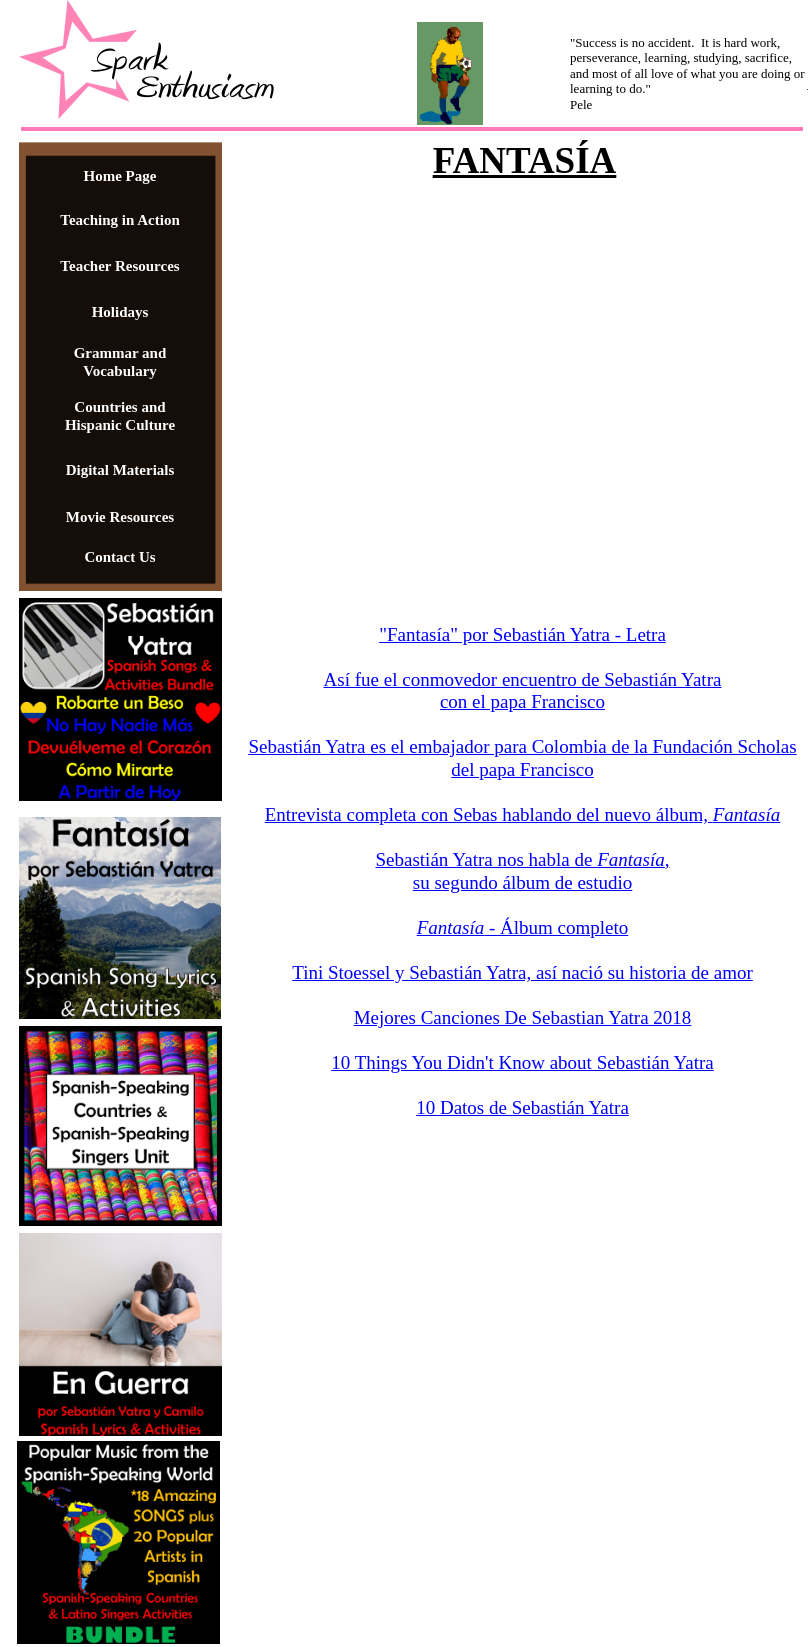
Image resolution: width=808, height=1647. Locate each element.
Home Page (120, 176)
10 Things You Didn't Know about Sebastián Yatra (522, 1062)
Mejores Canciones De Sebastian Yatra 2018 (523, 1017)
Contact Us (119, 557)
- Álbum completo (556, 927)
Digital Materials (120, 470)
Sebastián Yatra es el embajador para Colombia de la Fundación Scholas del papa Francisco (522, 758)
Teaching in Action (119, 220)
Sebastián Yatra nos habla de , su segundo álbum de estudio (523, 871)
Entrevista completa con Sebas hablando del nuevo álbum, (523, 814)
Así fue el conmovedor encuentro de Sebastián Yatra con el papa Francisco (523, 691)
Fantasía (451, 927)
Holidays (120, 312)
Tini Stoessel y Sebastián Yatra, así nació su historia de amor (522, 972)
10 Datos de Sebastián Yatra (522, 1107)
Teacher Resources (119, 266)
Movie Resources (120, 517)
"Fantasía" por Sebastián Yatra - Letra (522, 634)
